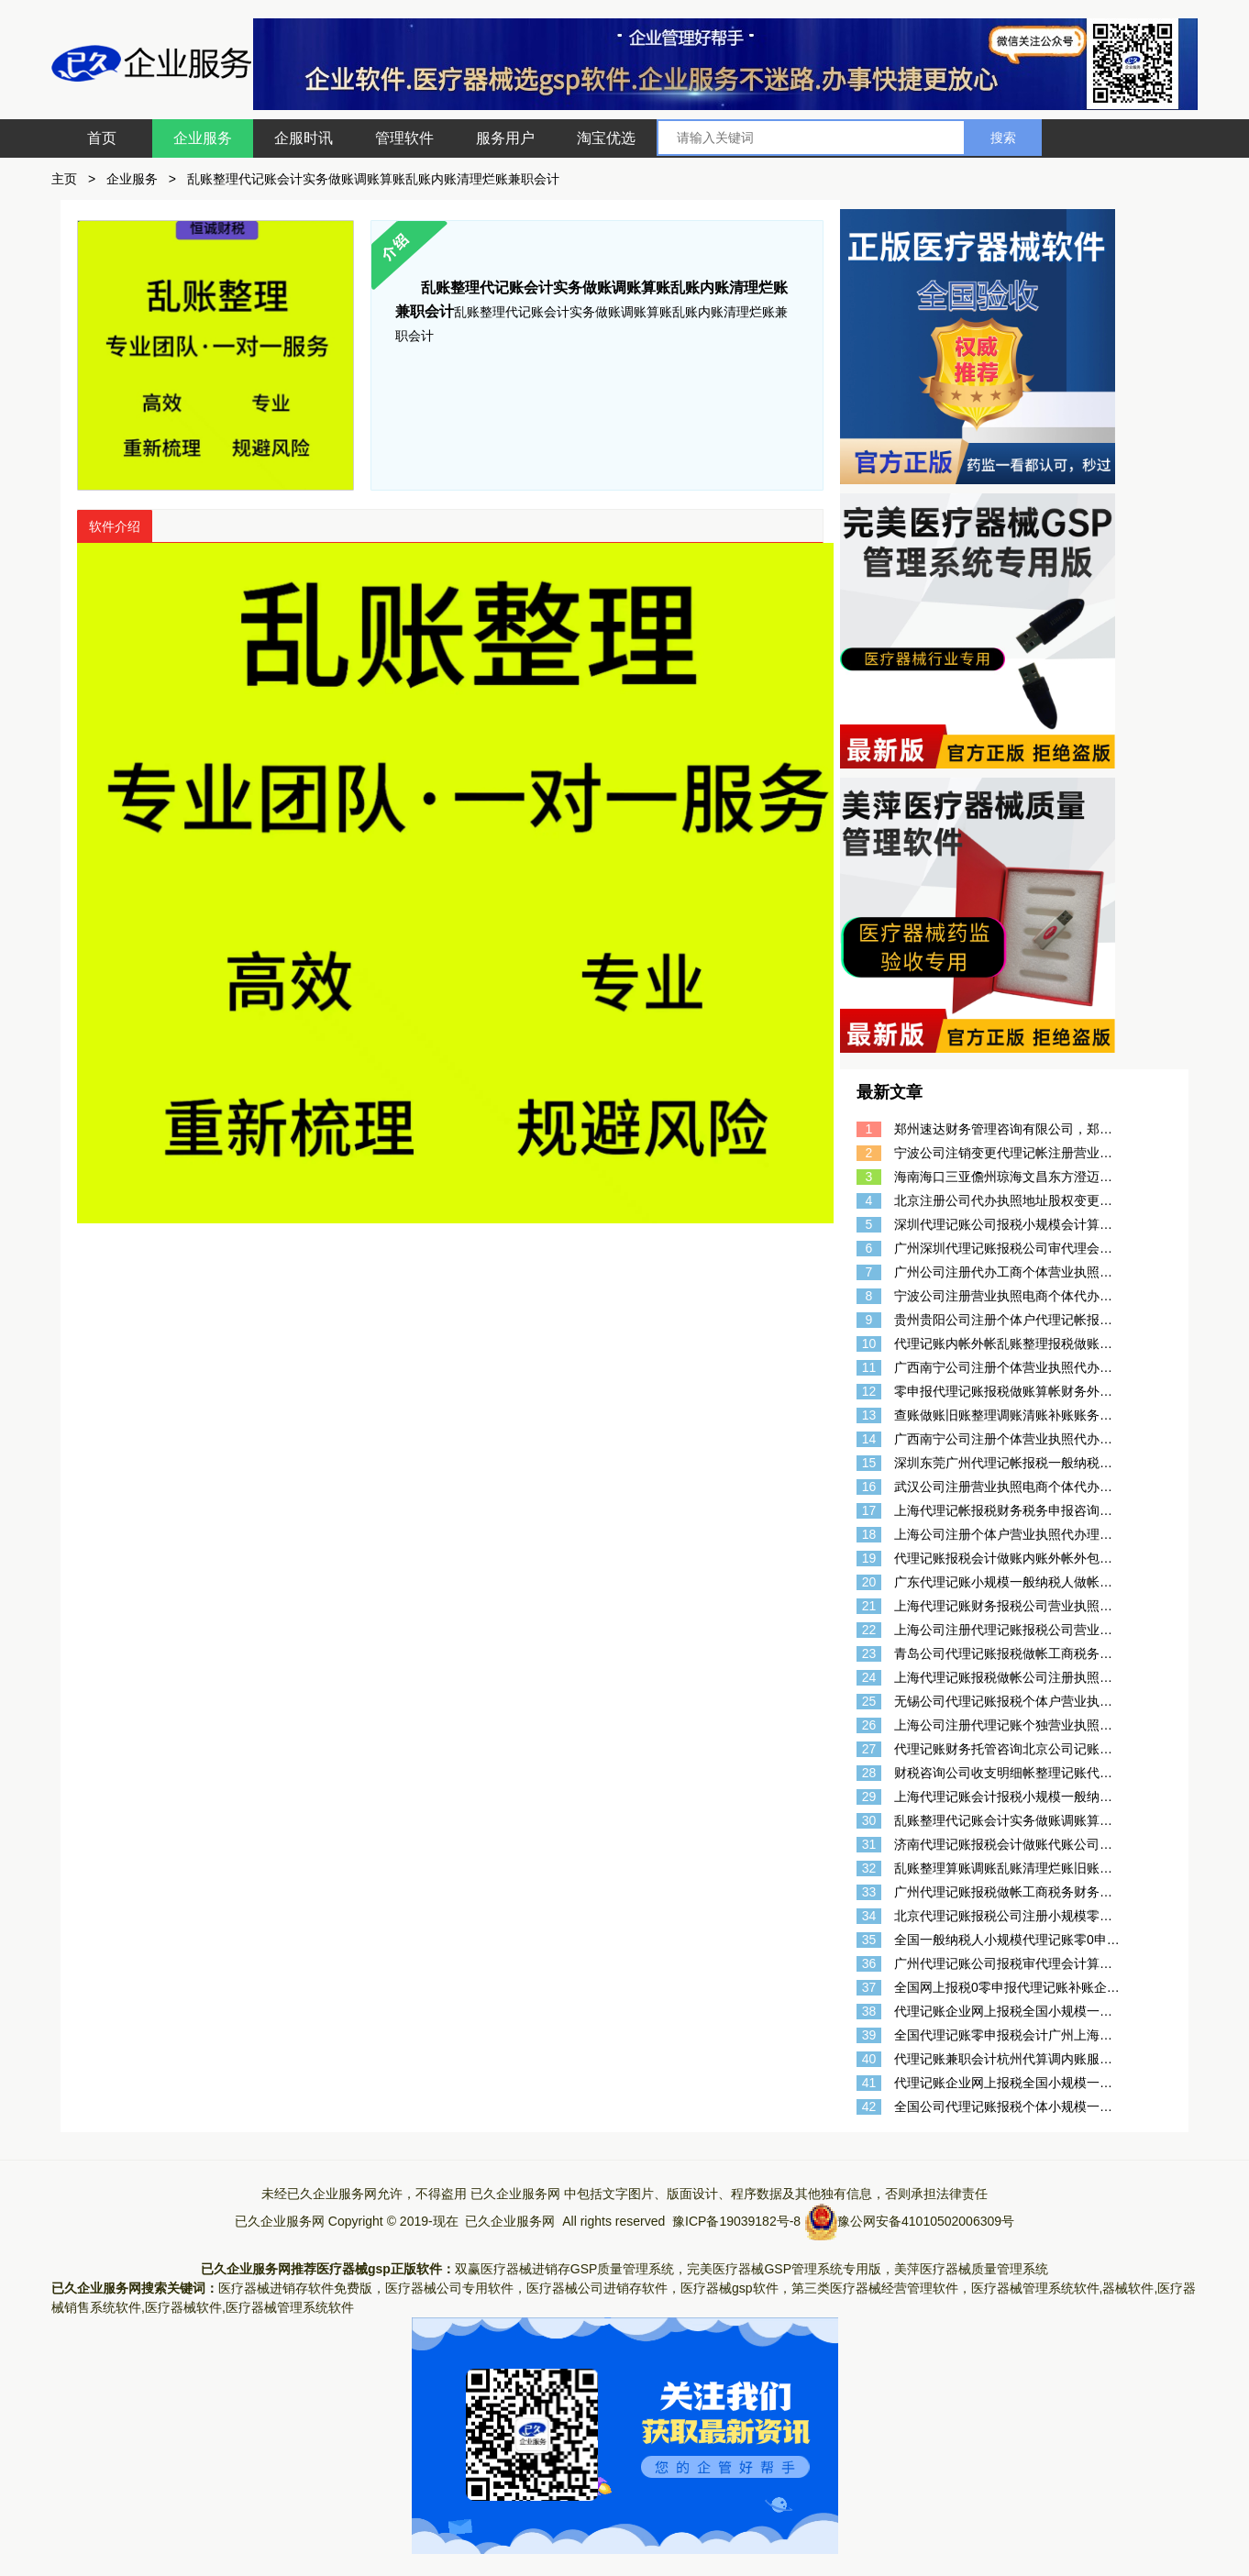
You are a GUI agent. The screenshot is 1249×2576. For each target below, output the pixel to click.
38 (869, 2011)
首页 (101, 138)
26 (869, 1725)
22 (869, 1629)
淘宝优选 (606, 138)
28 (869, 1772)
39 (869, 2035)
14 (869, 1439)
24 (869, 1677)
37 (869, 1987)
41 (869, 2082)
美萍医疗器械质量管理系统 (971, 2268)
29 (869, 1796)
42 (869, 2106)
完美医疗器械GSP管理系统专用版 (784, 2268)
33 (869, 1892)
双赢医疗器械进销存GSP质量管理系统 (565, 2268)
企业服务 (202, 138)
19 (869, 1558)
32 (869, 1868)
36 (869, 1963)
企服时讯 (303, 138)
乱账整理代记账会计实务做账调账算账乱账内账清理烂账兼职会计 (373, 178)
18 (869, 1534)
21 (869, 1605)
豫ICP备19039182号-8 (736, 2221)
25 (869, 1701)
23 (869, 1653)
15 (869, 1462)
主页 (64, 178)
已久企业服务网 (515, 2193)
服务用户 (505, 138)
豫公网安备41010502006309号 (925, 2221)
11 (869, 1367)
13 (869, 1415)
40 (869, 2058)
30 (869, 1820)
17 (869, 1510)
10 (869, 1343)
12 (869, 1391)
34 (869, 1915)
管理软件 (404, 138)
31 (869, 1844)
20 (869, 1582)
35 (869, 1939)
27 (869, 1748)
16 (869, 1486)
